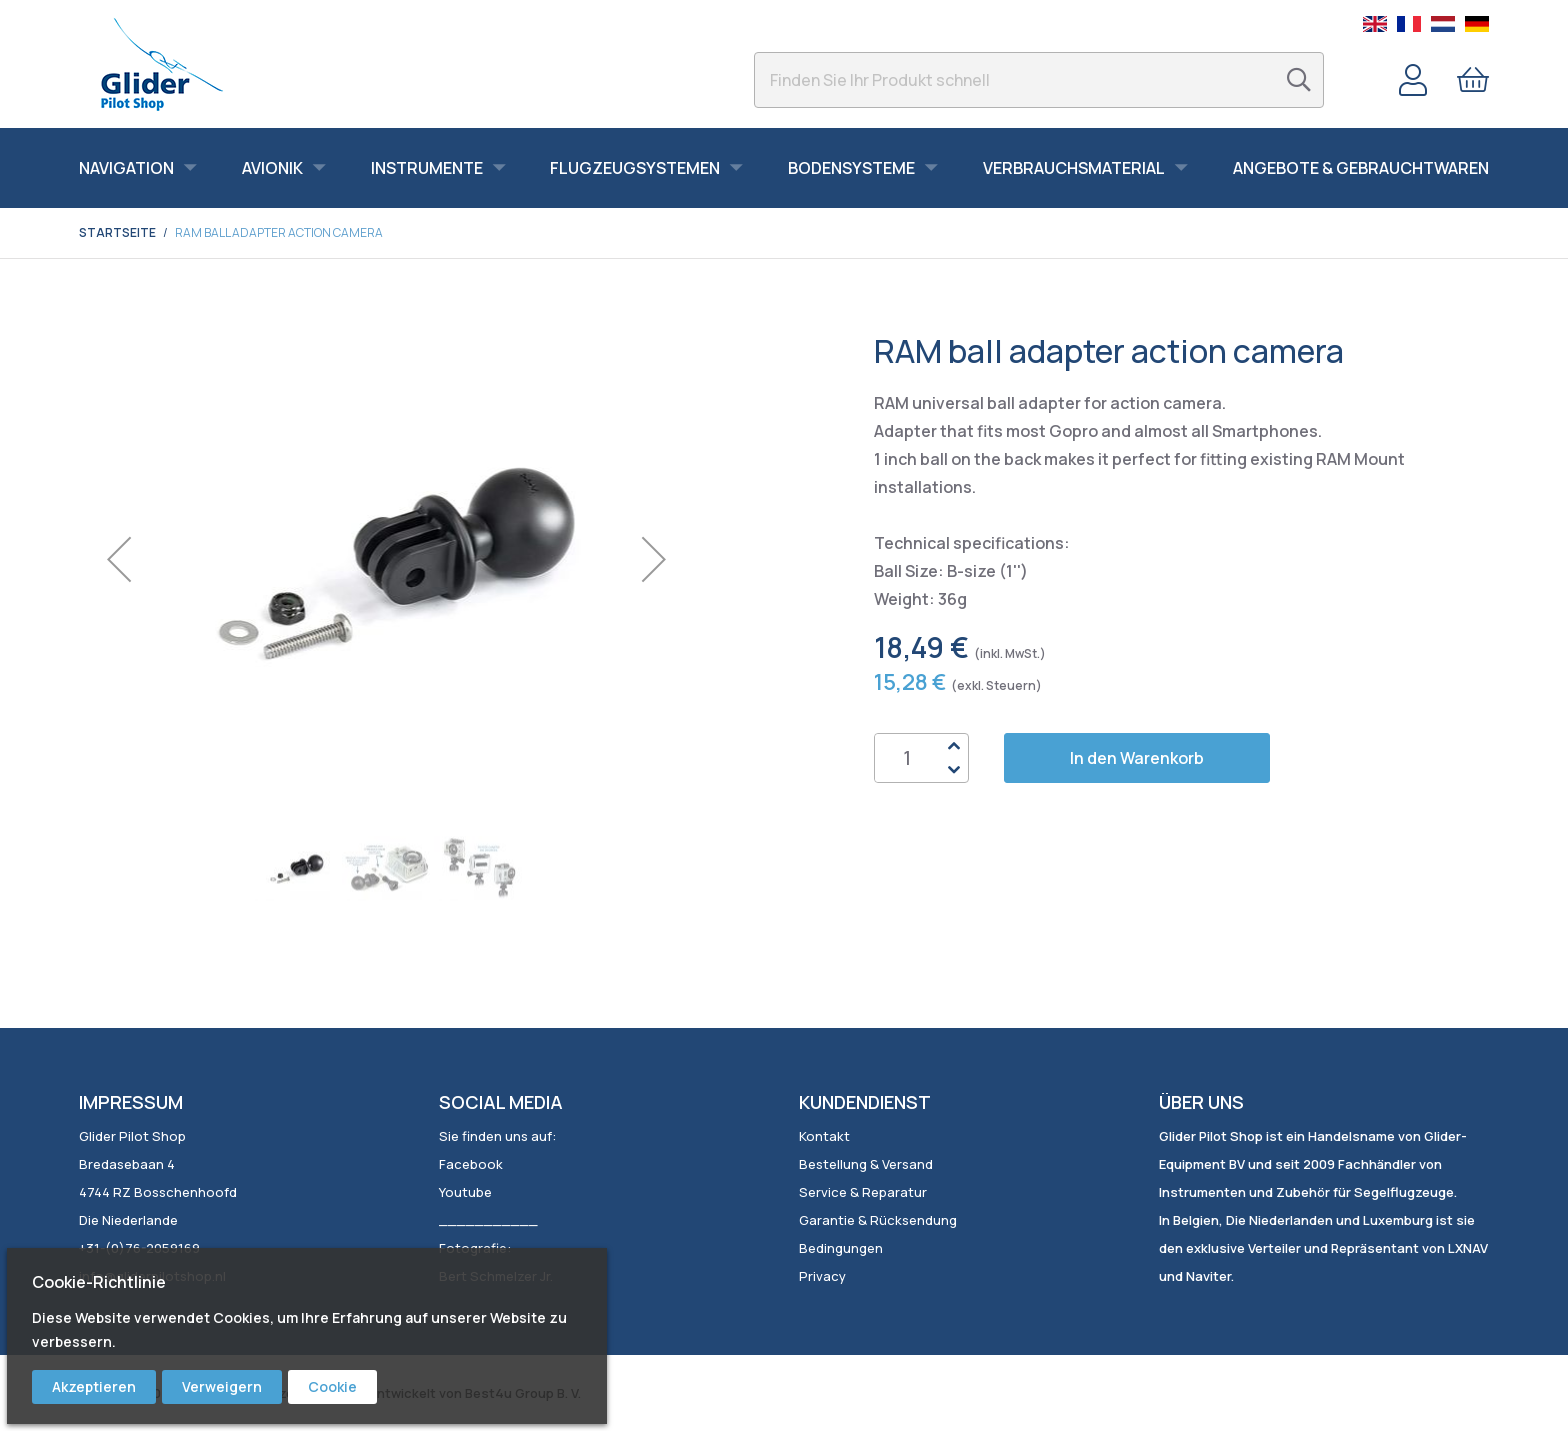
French (1409, 24)
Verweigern (222, 1386)
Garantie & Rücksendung (878, 1220)
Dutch (1443, 24)
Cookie (332, 1386)
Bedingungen (841, 1248)
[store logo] (161, 64)
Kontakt (824, 1136)
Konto (1413, 80)
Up (953, 746)
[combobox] (1039, 80)
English (1375, 24)
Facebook (471, 1164)
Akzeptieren (94, 1386)
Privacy (822, 1276)
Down (953, 770)
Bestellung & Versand (866, 1164)
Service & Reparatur (863, 1192)
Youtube (465, 1192)
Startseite (117, 232)
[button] (119, 559)
